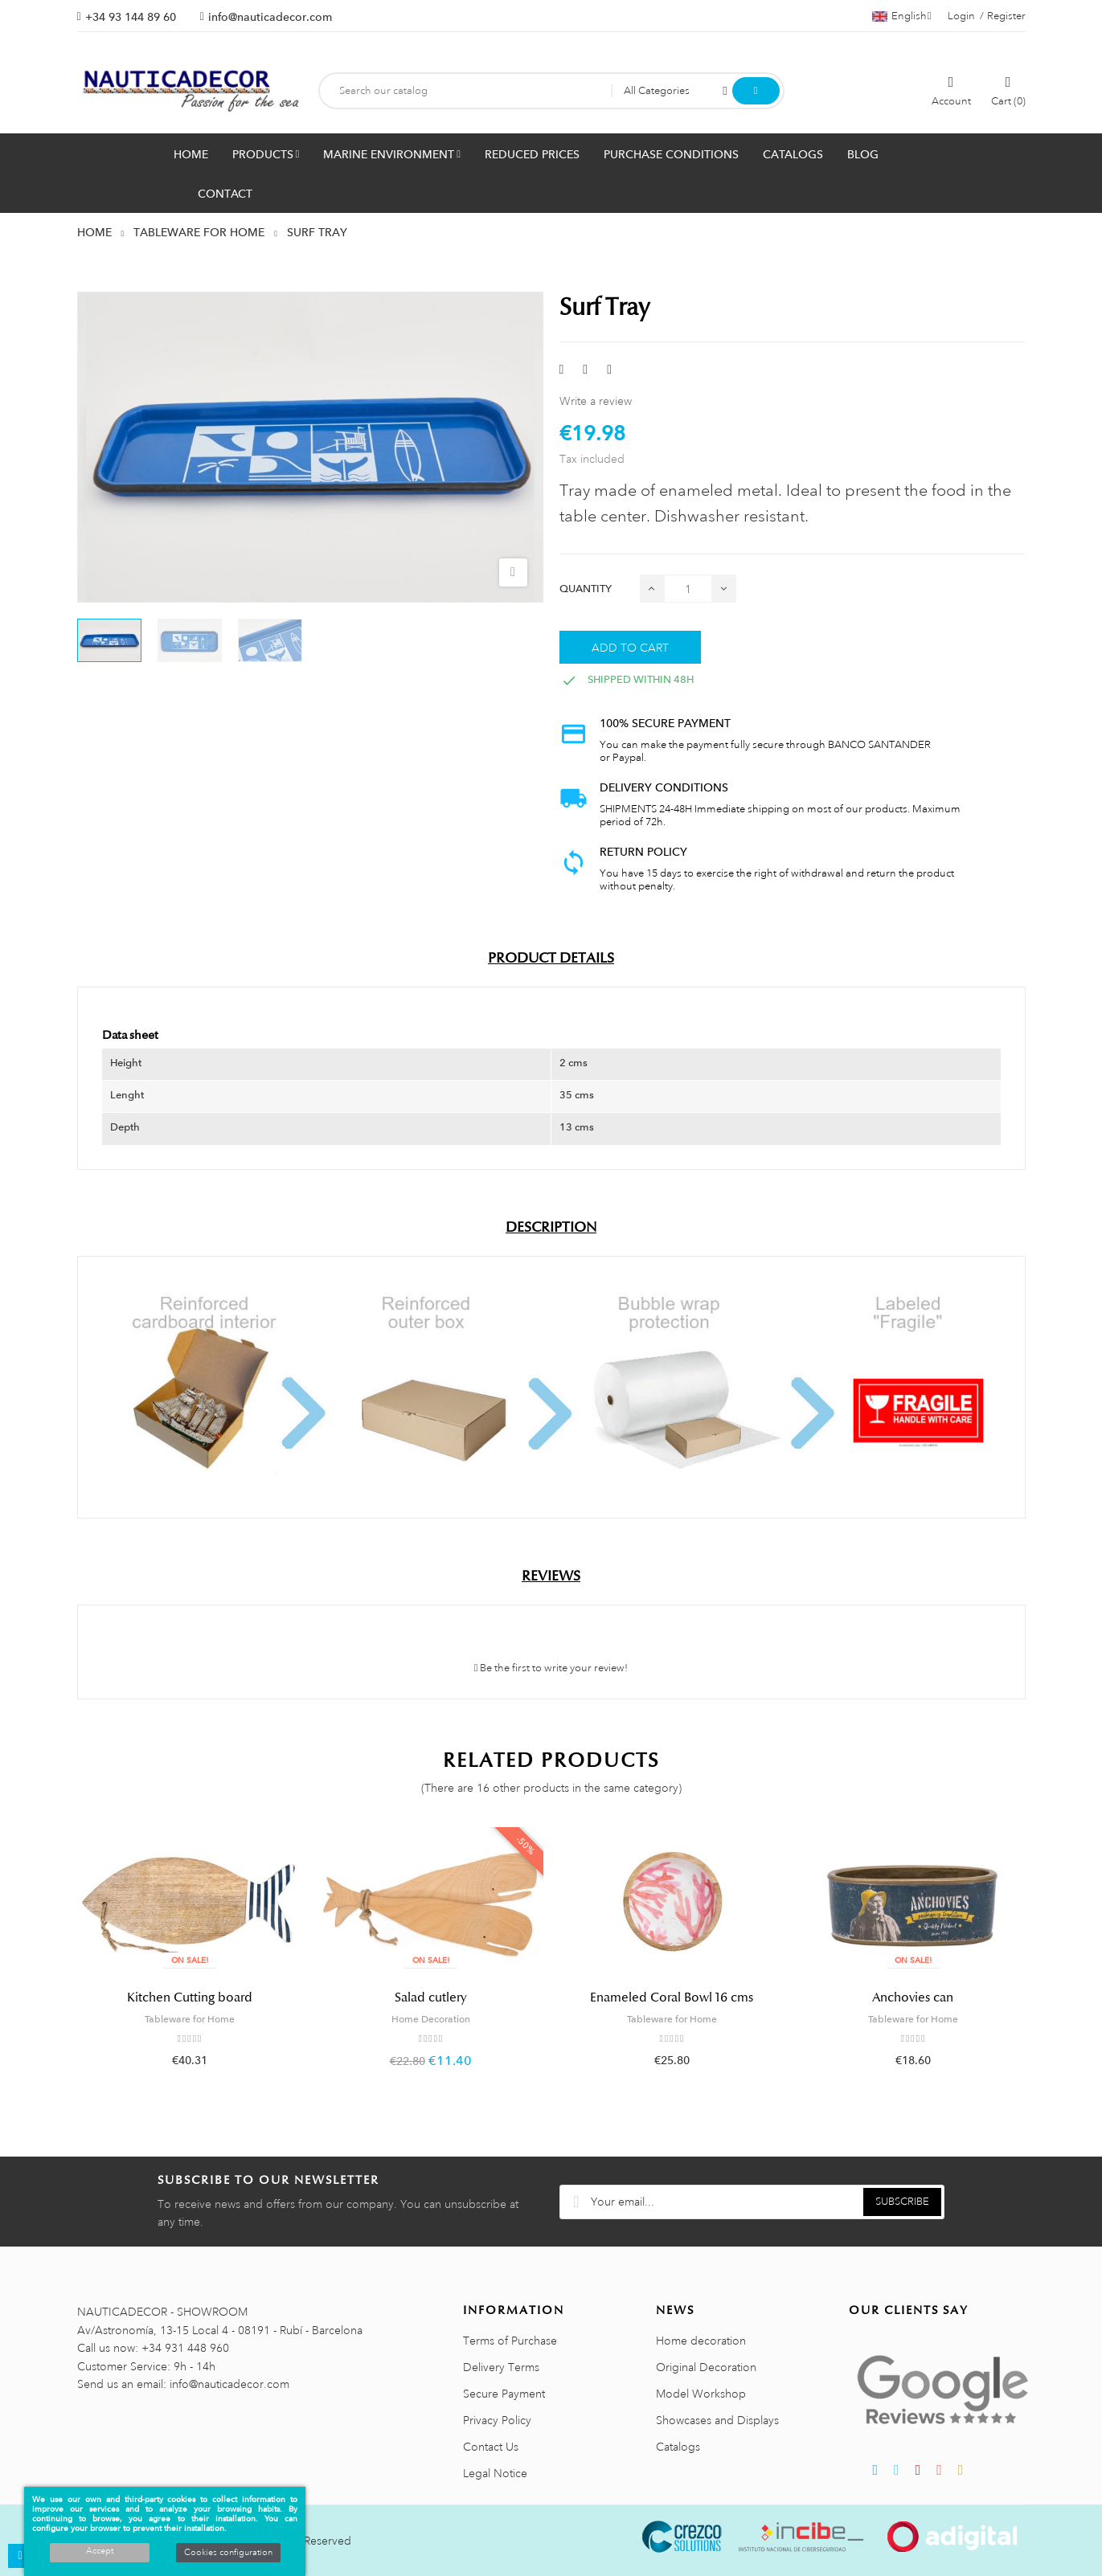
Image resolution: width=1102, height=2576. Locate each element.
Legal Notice (495, 2473)
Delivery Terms (501, 2367)
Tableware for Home (190, 2019)
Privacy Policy (497, 2420)
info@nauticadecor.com (270, 17)
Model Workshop (701, 2393)
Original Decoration (706, 2367)
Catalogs (678, 2446)
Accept (99, 2551)
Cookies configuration (228, 2552)
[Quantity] (688, 588)
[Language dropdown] (902, 16)
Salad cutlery (431, 1997)
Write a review (595, 401)
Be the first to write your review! (551, 1668)
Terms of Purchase (510, 2340)
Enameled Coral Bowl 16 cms (671, 1997)
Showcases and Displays (717, 2420)
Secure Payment (504, 2393)
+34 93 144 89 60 (130, 17)
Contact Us (490, 2446)
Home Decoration (430, 2019)
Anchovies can (912, 1997)
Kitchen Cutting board (189, 1997)
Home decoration (701, 2340)
